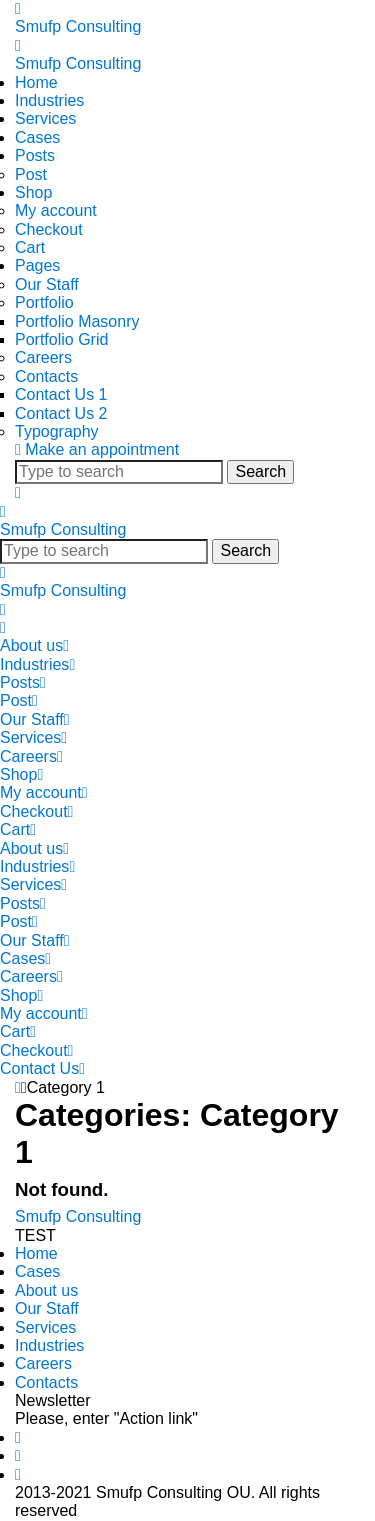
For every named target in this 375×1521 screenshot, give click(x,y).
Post (31, 174)
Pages (37, 265)
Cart (30, 247)
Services (45, 118)
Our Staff (47, 284)
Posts (35, 155)
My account (56, 210)
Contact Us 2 (61, 413)
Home (36, 82)
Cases (37, 137)
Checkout (49, 229)
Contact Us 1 (61, 394)
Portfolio (44, 302)
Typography (57, 431)
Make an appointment (102, 449)
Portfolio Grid (61, 339)
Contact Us (42, 1068)
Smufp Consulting (78, 26)
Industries (49, 100)
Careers (43, 357)
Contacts (46, 376)
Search (260, 471)
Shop (33, 192)
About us (34, 645)
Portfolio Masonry (77, 321)
